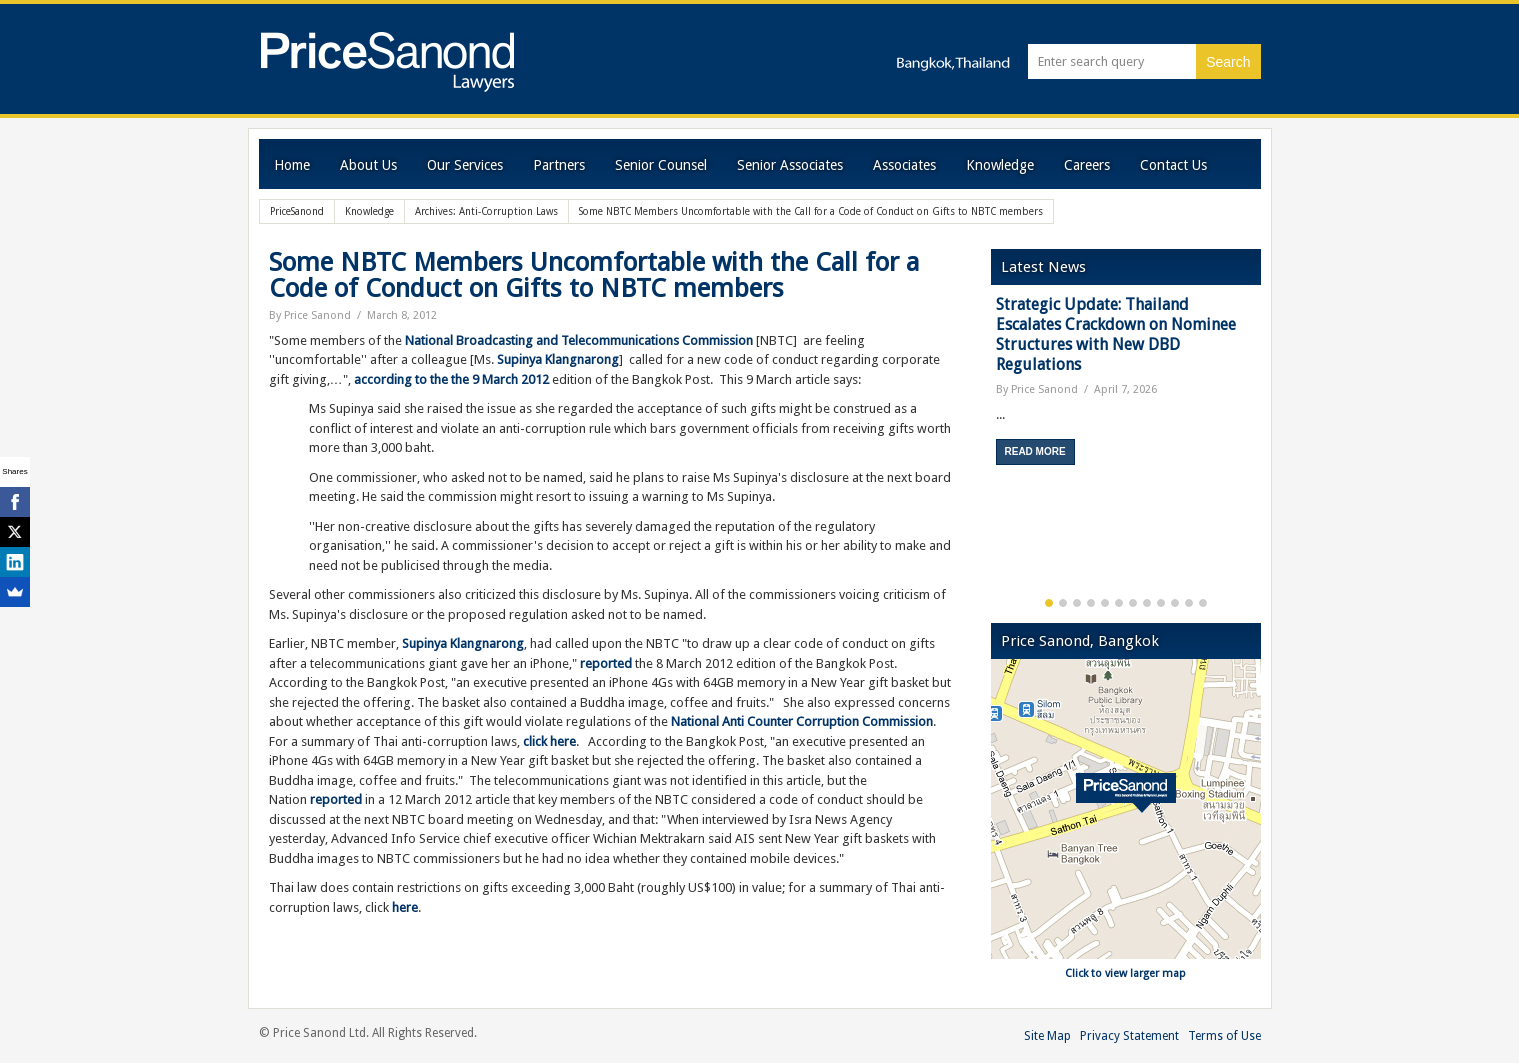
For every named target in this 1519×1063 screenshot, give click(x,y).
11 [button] (1189, 603)
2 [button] (1063, 603)
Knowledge (1000, 165)
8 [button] (1147, 603)
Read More (1035, 451)
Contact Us (1173, 165)
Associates (904, 165)
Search (1228, 62)
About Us (368, 165)
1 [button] (1049, 603)
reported (606, 663)
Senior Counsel (661, 165)
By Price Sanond (310, 315)
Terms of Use (1224, 1036)
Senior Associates (790, 165)
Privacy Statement (1129, 1036)
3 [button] (1077, 603)
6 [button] (1119, 603)
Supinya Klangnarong (558, 359)
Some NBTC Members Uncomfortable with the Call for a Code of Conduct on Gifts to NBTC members (594, 275)
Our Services (465, 165)
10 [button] (1175, 603)
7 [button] (1133, 603)
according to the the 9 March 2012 (453, 379)
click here (549, 741)
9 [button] (1161, 603)
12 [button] (1203, 603)
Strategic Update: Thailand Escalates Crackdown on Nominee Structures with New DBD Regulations (1116, 334)
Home (292, 165)
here (405, 907)
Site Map (1047, 1036)
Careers (1087, 165)
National (429, 340)
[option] (1126, 387)
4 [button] (1091, 603)
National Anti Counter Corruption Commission (800, 721)
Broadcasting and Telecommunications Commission (603, 340)
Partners (559, 165)
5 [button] (1105, 603)
